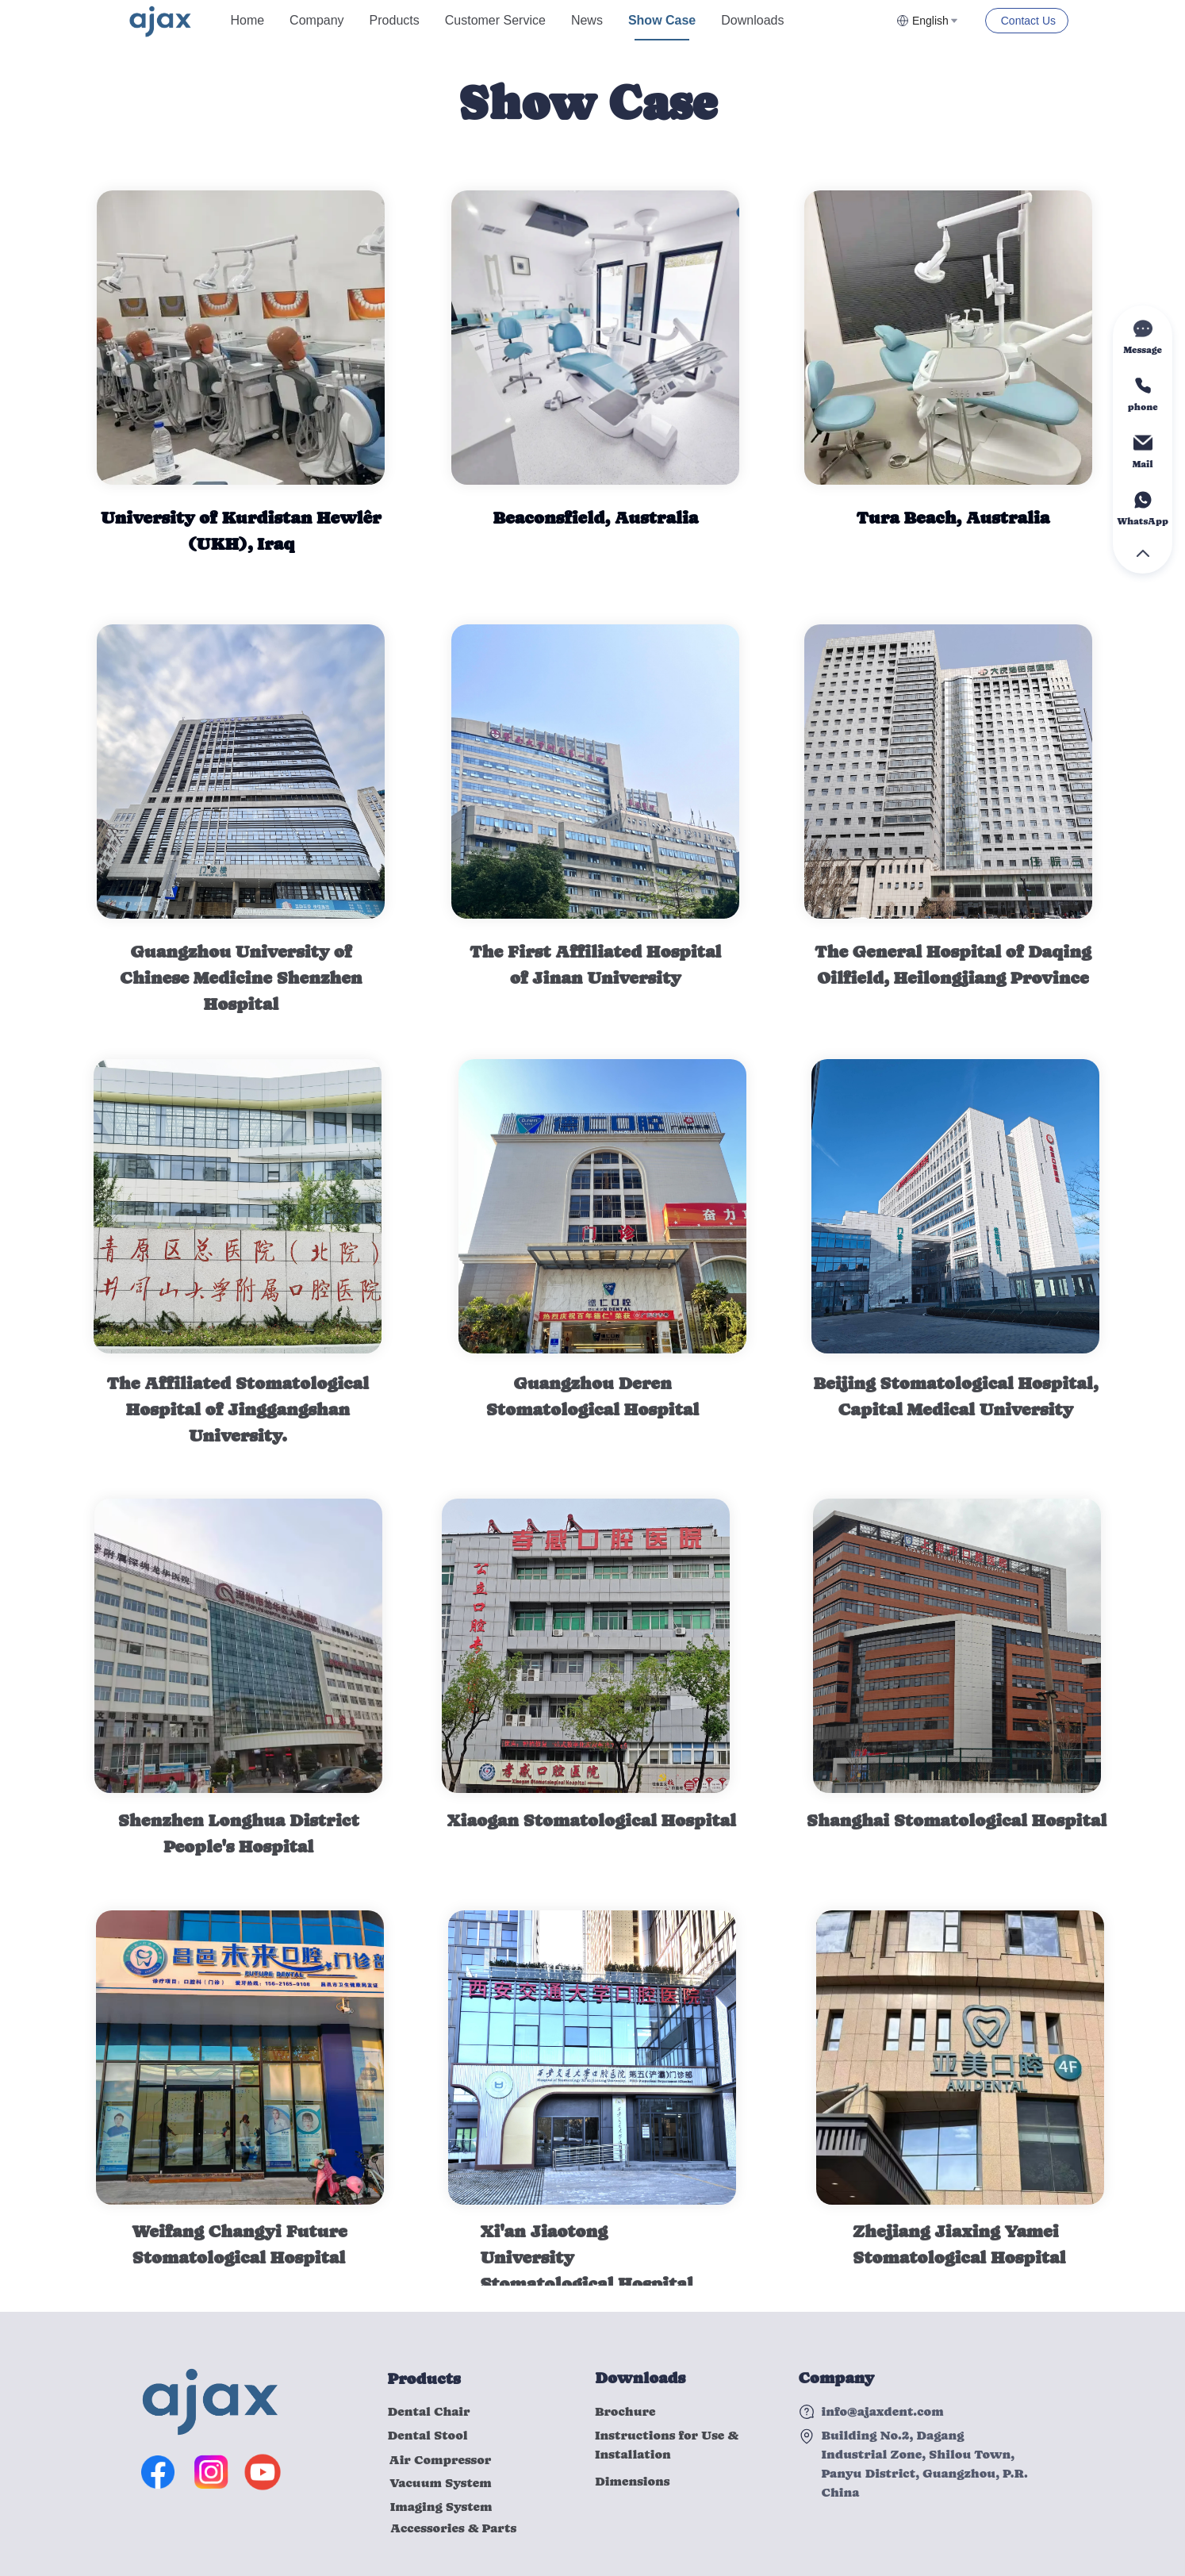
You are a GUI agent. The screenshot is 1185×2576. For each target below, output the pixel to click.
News (587, 20)
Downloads (752, 20)
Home (247, 20)
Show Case (662, 20)
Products (395, 20)
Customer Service (495, 20)
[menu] (556, 20)
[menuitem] (247, 20)
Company (316, 20)
